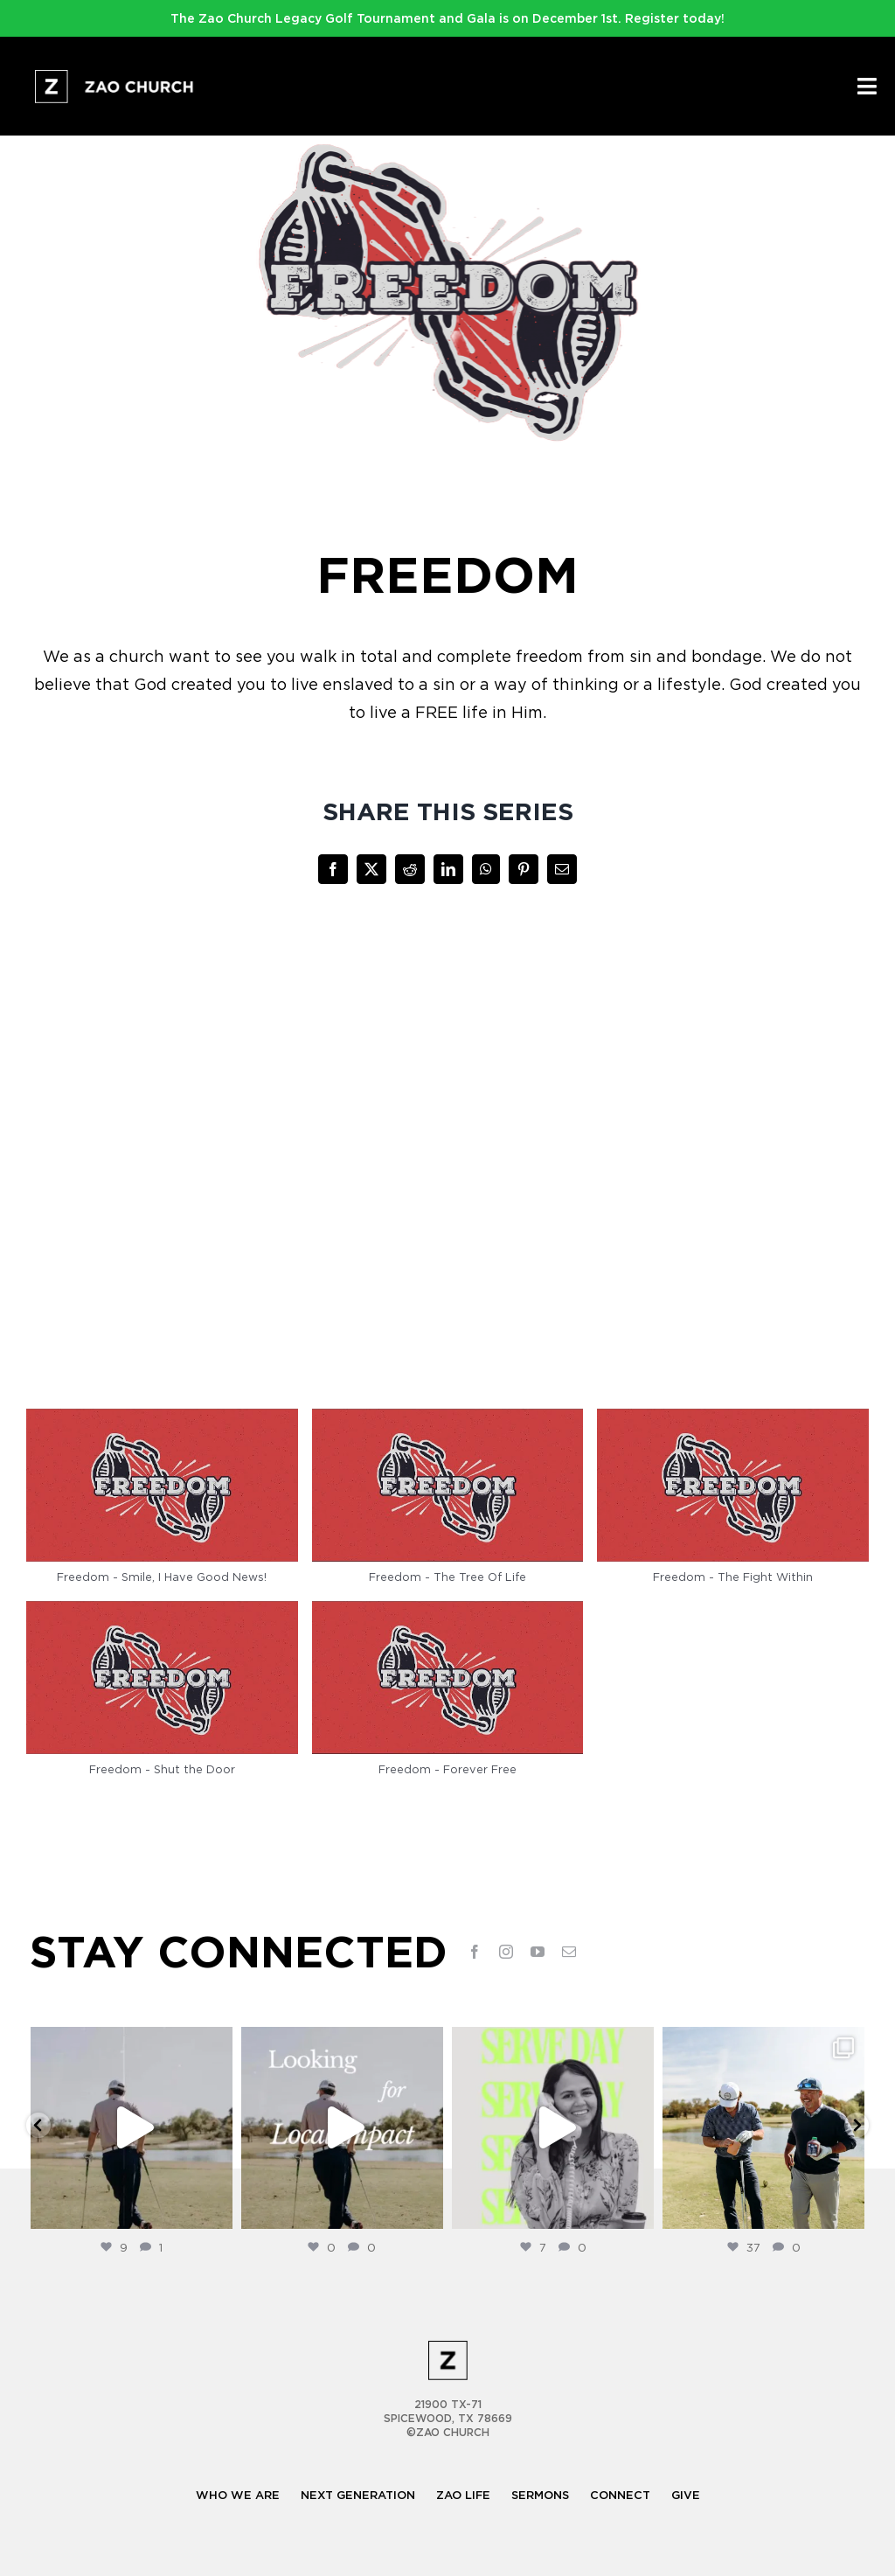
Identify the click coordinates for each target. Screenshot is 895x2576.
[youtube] (538, 1952)
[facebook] (475, 1952)
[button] (162, 1505)
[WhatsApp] (486, 869)
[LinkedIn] (448, 869)
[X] (371, 869)
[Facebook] (333, 869)
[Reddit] (410, 869)
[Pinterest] (523, 869)
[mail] (569, 1952)
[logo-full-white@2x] (116, 77)
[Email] (562, 869)
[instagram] (506, 1952)
